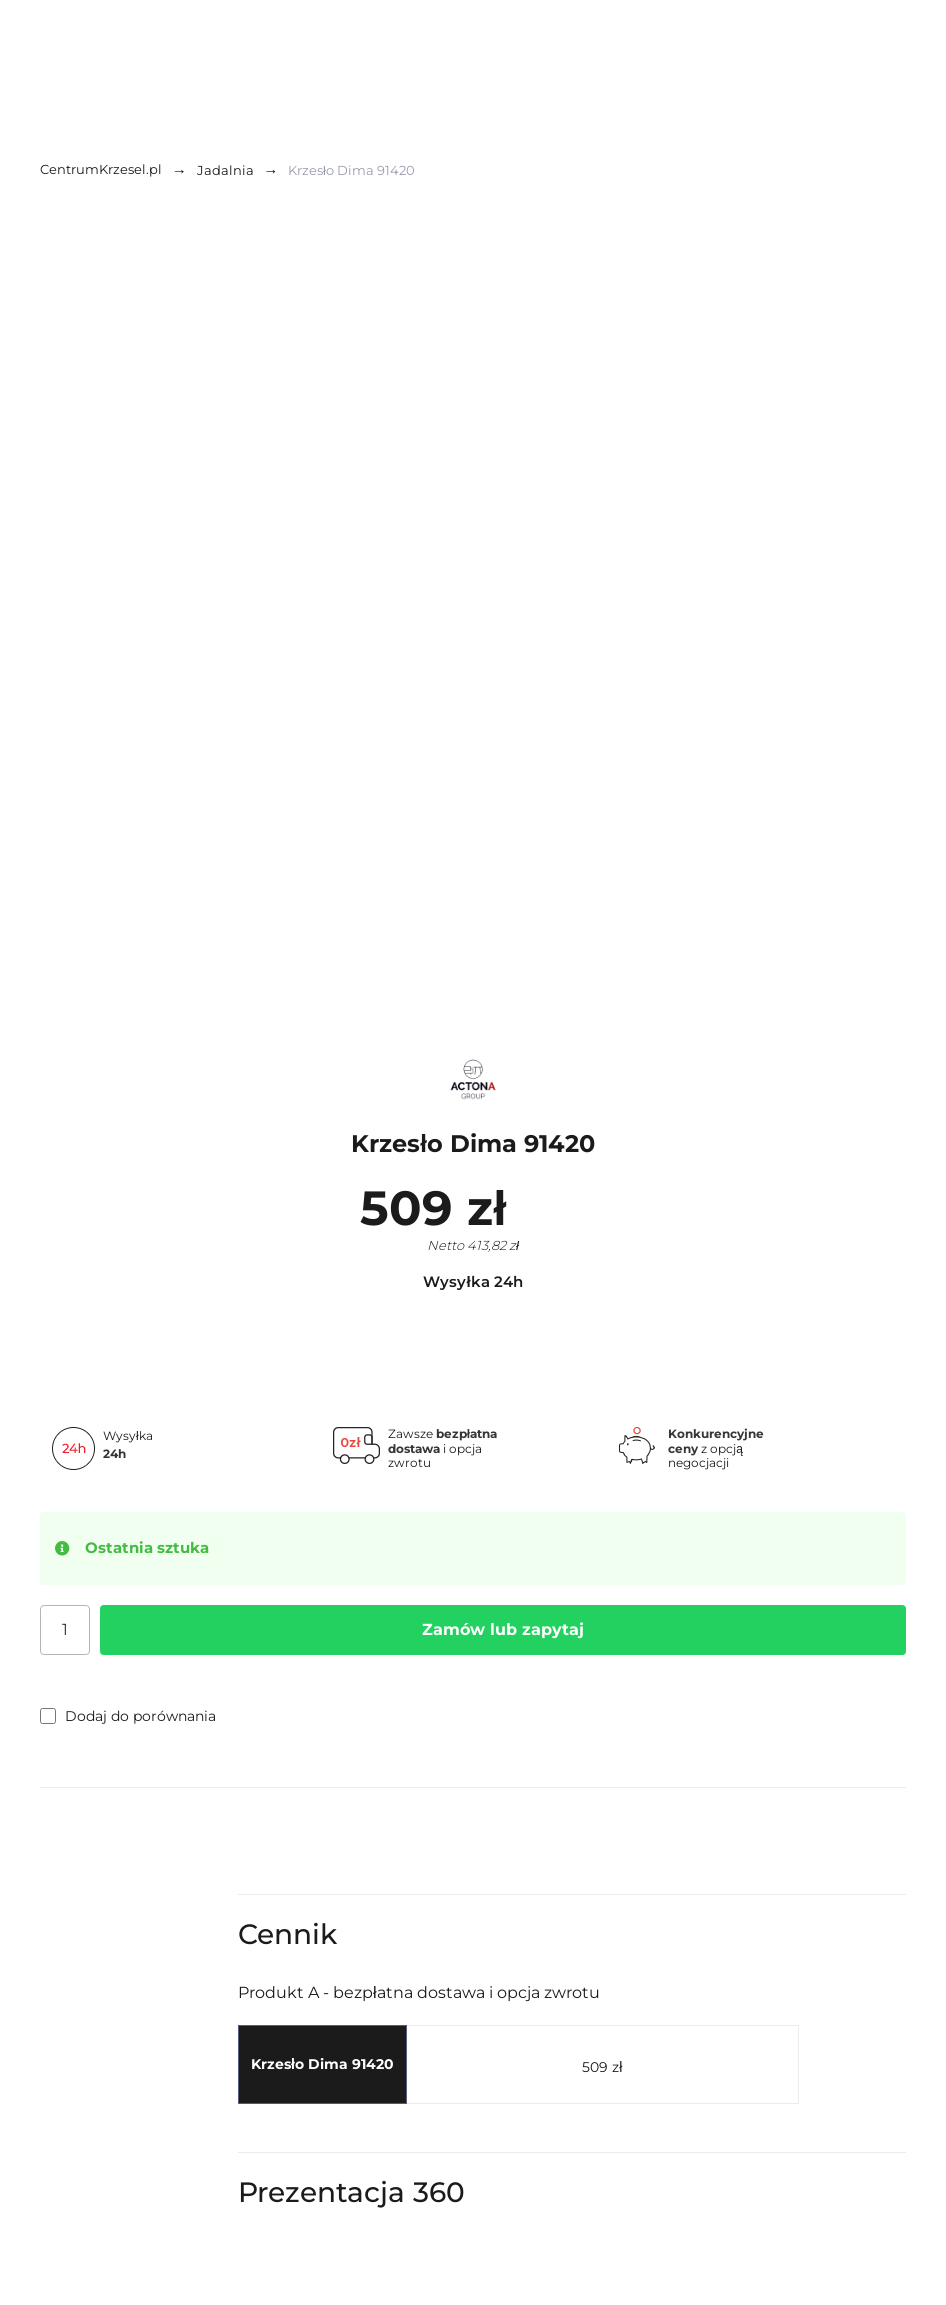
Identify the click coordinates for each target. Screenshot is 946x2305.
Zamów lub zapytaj (503, 1629)
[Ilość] (65, 1630)
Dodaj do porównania (128, 1716)
